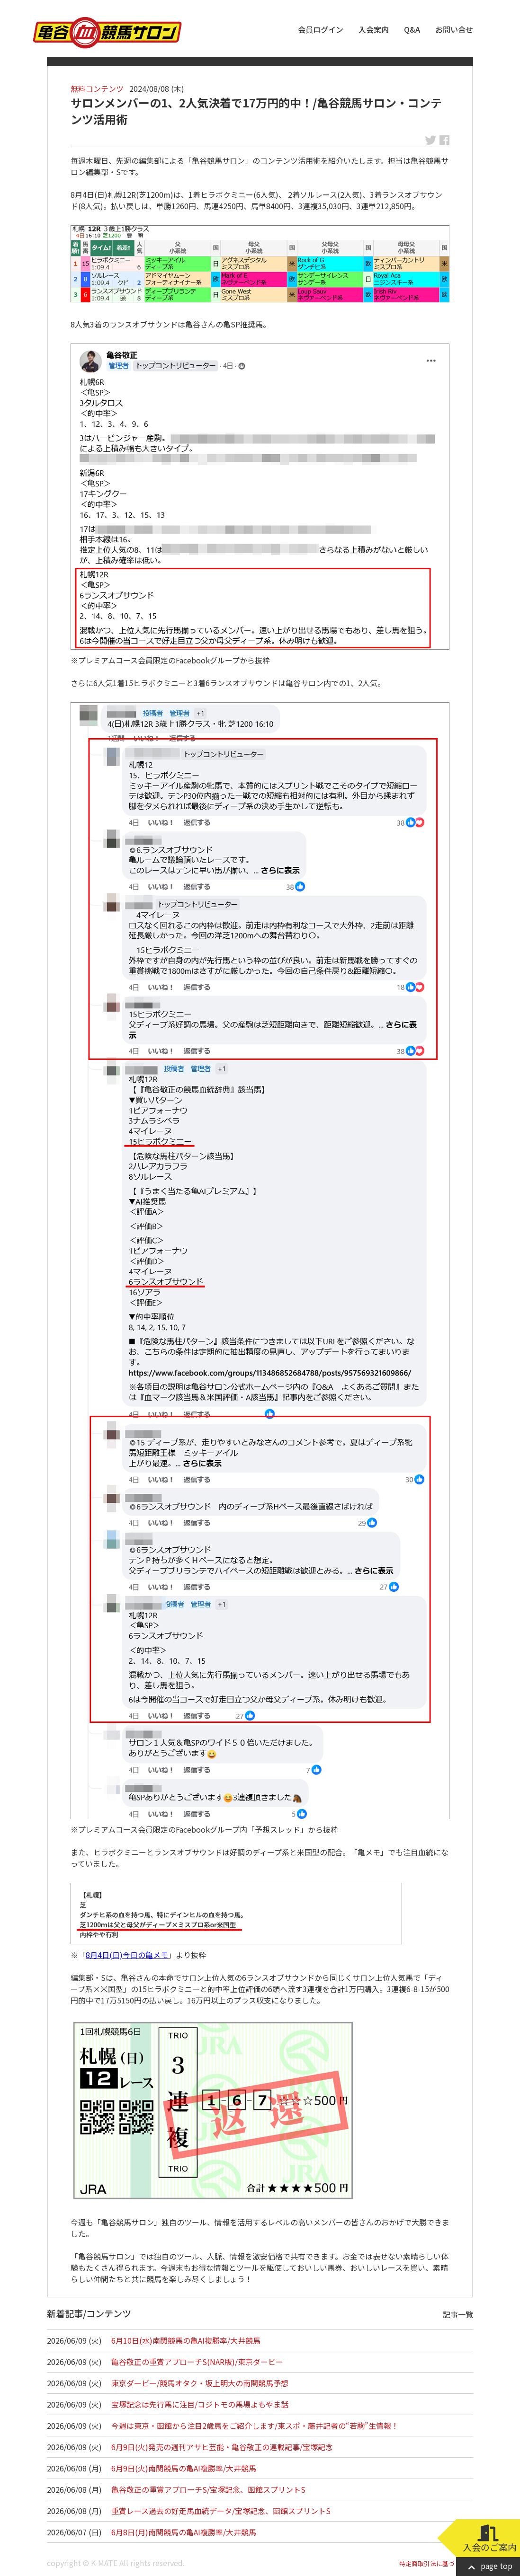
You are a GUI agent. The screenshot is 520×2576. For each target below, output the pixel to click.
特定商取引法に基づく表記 (436, 2563)
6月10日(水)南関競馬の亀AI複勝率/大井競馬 (185, 2340)
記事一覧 (458, 2314)
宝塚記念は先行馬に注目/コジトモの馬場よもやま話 (199, 2404)
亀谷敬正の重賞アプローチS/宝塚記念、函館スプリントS (208, 2489)
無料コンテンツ (97, 88)
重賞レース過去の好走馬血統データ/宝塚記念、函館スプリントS (221, 2510)
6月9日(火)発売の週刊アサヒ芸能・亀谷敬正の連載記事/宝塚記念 (222, 2446)
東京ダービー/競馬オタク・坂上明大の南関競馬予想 (199, 2383)
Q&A (412, 29)
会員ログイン (320, 29)
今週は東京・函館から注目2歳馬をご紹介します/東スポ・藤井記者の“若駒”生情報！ (255, 2425)
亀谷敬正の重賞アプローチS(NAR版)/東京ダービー (197, 2361)
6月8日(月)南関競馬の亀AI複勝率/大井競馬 (183, 2532)
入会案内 (374, 29)
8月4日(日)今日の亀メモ (127, 1954)
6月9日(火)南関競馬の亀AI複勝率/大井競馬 (183, 2468)
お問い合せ (454, 29)
